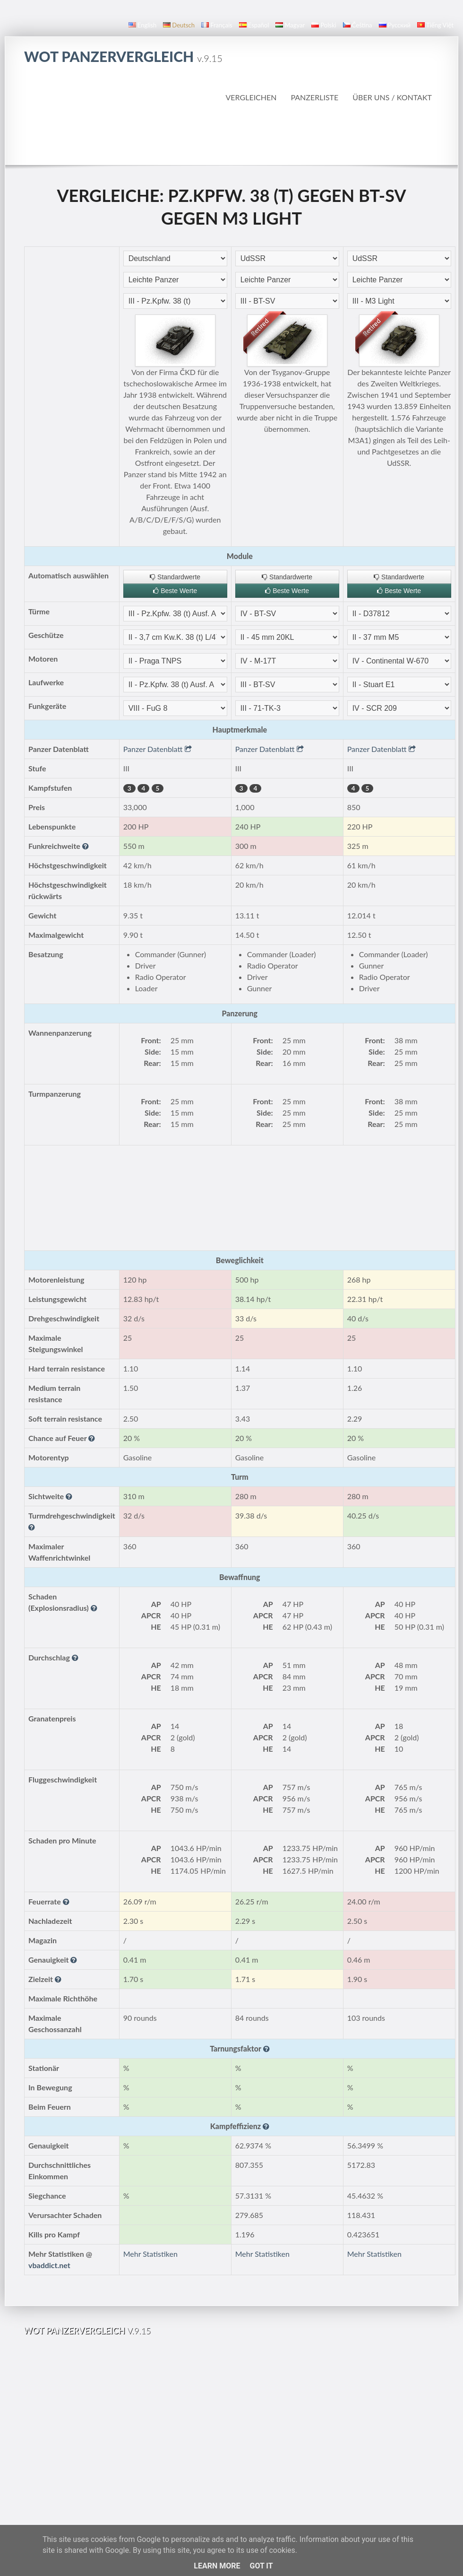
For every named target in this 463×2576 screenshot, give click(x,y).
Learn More (217, 2565)
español (254, 25)
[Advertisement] (231, 134)
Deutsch (179, 25)
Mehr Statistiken (150, 2253)
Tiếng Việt (435, 25)
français (216, 25)
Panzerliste (314, 97)
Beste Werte (175, 590)
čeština (357, 25)
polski (323, 25)
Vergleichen (251, 97)
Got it (261, 2565)
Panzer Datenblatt (157, 748)
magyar (290, 25)
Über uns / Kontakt (392, 97)
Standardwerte (175, 577)
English (142, 25)
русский (395, 25)
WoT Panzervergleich (123, 56)
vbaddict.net (49, 2265)
